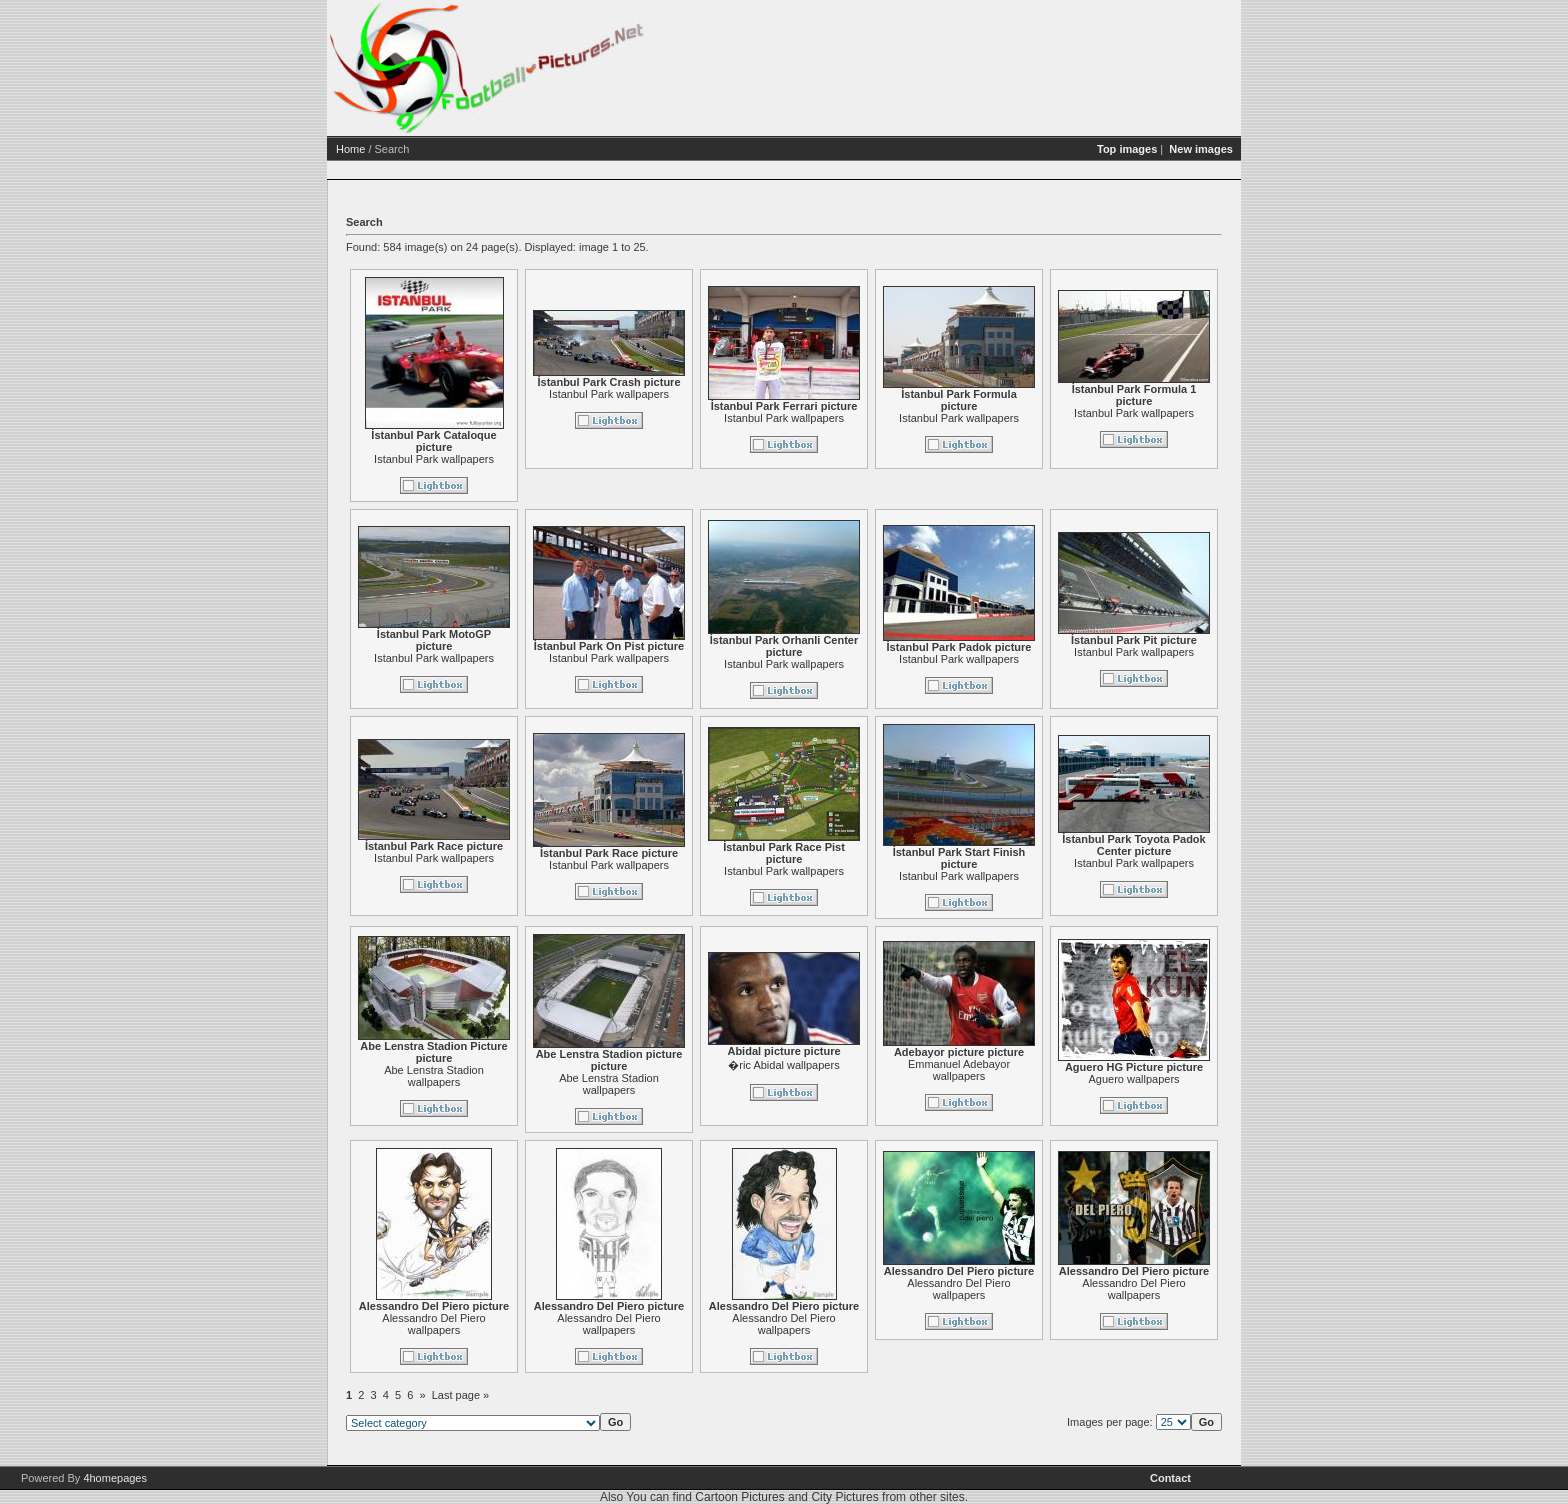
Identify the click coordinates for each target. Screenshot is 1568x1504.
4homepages (115, 1478)
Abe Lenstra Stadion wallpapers (434, 1076)
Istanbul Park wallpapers (434, 459)
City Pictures (844, 1497)
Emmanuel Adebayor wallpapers (959, 1070)
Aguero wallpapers (1133, 1079)
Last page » (461, 1395)
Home (350, 149)
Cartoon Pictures (739, 1497)
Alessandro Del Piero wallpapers (433, 1324)
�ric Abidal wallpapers (783, 1065)
